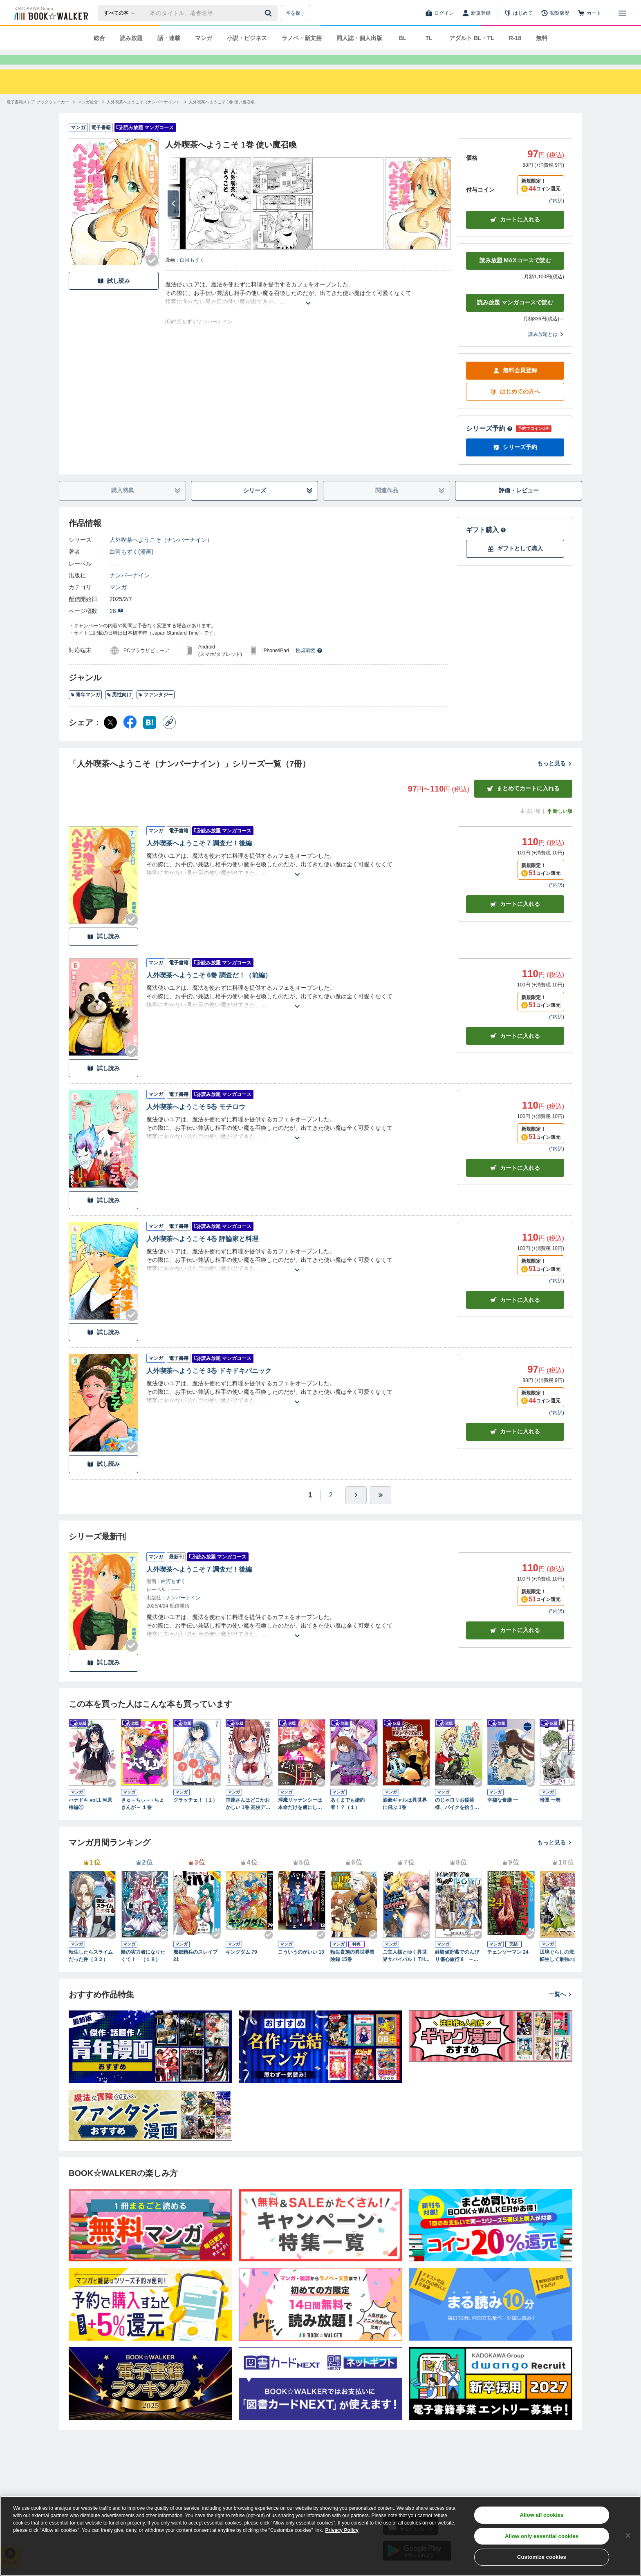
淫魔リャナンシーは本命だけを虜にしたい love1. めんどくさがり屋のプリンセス (301, 1819)
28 (116, 625)
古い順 (529, 826)
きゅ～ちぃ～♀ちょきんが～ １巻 (142, 1818)
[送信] (269, 13)
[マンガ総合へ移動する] (88, 117)
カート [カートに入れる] (515, 918)
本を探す (295, 13)
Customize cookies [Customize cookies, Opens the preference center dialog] (541, 2557)
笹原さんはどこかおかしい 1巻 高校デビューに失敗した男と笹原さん (248, 1819)
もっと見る (554, 778)
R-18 (515, 38)
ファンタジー (155, 709)
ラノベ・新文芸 (302, 38)
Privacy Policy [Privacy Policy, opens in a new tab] (342, 2530)
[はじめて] (518, 13)
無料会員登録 (515, 385)
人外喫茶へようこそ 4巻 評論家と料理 (202, 1253)
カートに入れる (515, 234)
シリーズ (278, 505)
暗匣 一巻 (550, 1815)
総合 (99, 38)
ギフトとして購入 (515, 563)
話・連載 (168, 38)
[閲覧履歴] (555, 13)
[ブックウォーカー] (50, 13)
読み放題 (131, 38)
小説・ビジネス (247, 38)
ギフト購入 (486, 544)
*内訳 (557, 215)
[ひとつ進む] (356, 1510)
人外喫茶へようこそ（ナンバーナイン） (161, 554)
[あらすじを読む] (308, 308)
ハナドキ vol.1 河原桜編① (90, 1818)
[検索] (269, 13)
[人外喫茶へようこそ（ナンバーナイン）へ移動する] (143, 117)
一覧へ (560, 2009)
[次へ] (173, 218)
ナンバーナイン (130, 590)
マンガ (203, 38)
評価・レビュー (519, 505)
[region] (320, 2536)
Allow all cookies (541, 2515)
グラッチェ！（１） (195, 1815)
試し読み (113, 295)
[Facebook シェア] (130, 737)
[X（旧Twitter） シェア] (110, 737)
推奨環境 (309, 665)
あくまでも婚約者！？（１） (347, 1818)
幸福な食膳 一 (502, 1815)
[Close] (628, 2536)
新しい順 (559, 826)
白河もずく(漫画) (131, 566)
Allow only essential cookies (541, 2536)
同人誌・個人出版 (359, 38)
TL (428, 38)
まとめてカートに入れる (523, 803)
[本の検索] (121, 13)
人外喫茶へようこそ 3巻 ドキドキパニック (208, 1385)
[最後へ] (380, 1510)
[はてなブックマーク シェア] (150, 737)
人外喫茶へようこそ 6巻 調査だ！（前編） (208, 989)
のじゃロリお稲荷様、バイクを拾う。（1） (457, 1819)
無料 (541, 38)
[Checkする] (152, 275)
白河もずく (192, 274)
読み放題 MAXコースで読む (515, 275)
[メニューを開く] (622, 13)
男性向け (119, 709)
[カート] (589, 13)
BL (403, 38)
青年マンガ (85, 709)
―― (115, 578)
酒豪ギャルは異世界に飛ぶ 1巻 (405, 1818)
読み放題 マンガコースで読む (515, 317)
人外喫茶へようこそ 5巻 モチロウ (195, 1121)
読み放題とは (546, 349)
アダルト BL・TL (471, 38)
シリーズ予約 (489, 443)
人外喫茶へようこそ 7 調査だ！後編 (199, 857)
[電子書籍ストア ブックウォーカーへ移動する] (38, 117)
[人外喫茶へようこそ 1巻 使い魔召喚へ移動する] (222, 117)
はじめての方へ (515, 406)
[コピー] (169, 737)
